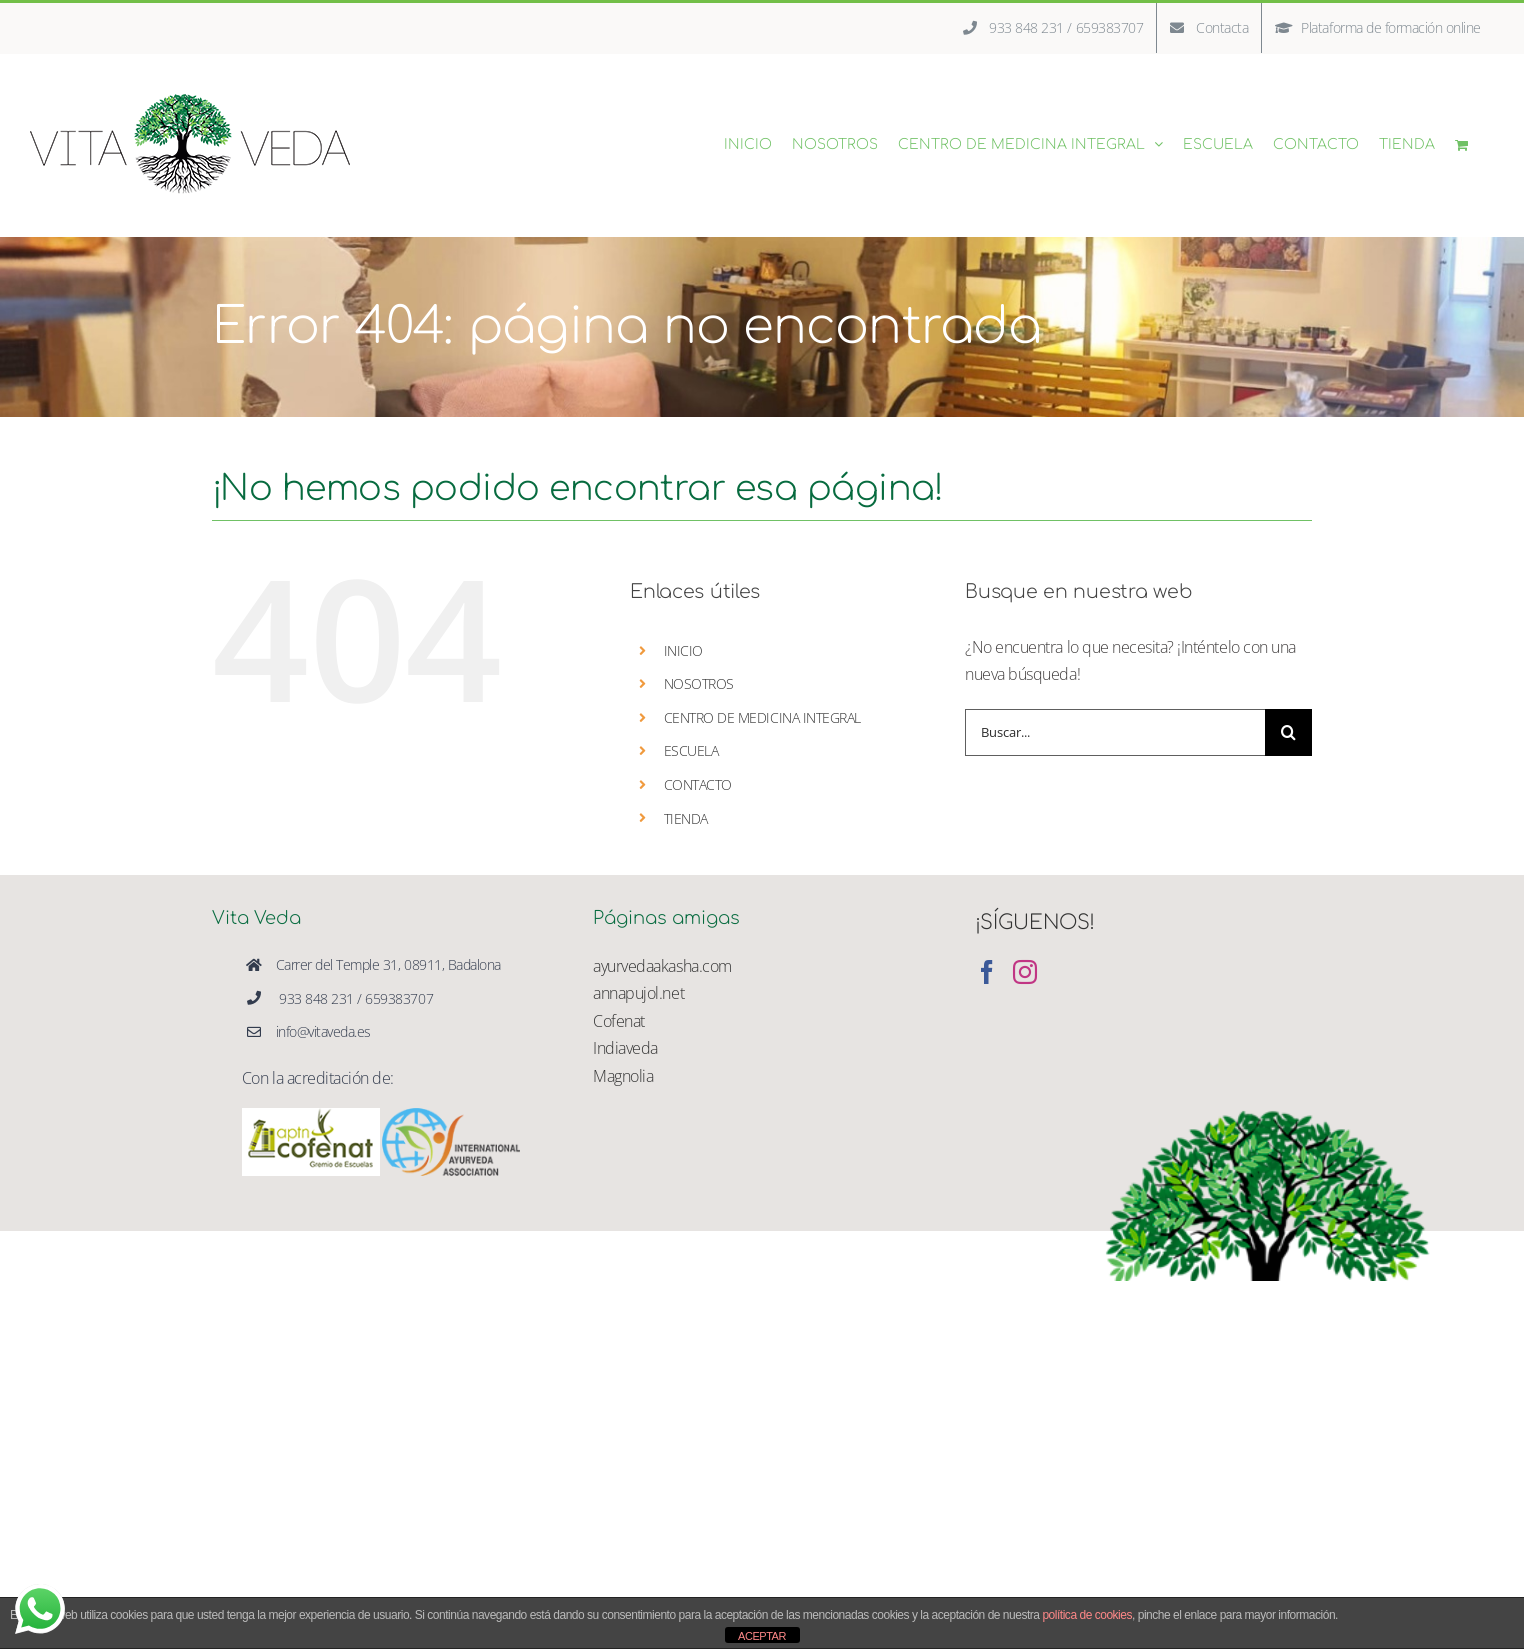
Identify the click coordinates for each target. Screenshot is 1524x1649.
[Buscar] (1288, 732)
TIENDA (686, 818)
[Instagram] (1025, 972)
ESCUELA (691, 750)
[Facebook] (987, 972)
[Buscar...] (1115, 732)
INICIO (683, 650)
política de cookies (1087, 1615)
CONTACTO (698, 784)
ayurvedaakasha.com (662, 966)
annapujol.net (638, 993)
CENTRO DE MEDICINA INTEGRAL (762, 717)
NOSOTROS (699, 683)
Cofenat (619, 1021)
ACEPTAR (762, 1636)
